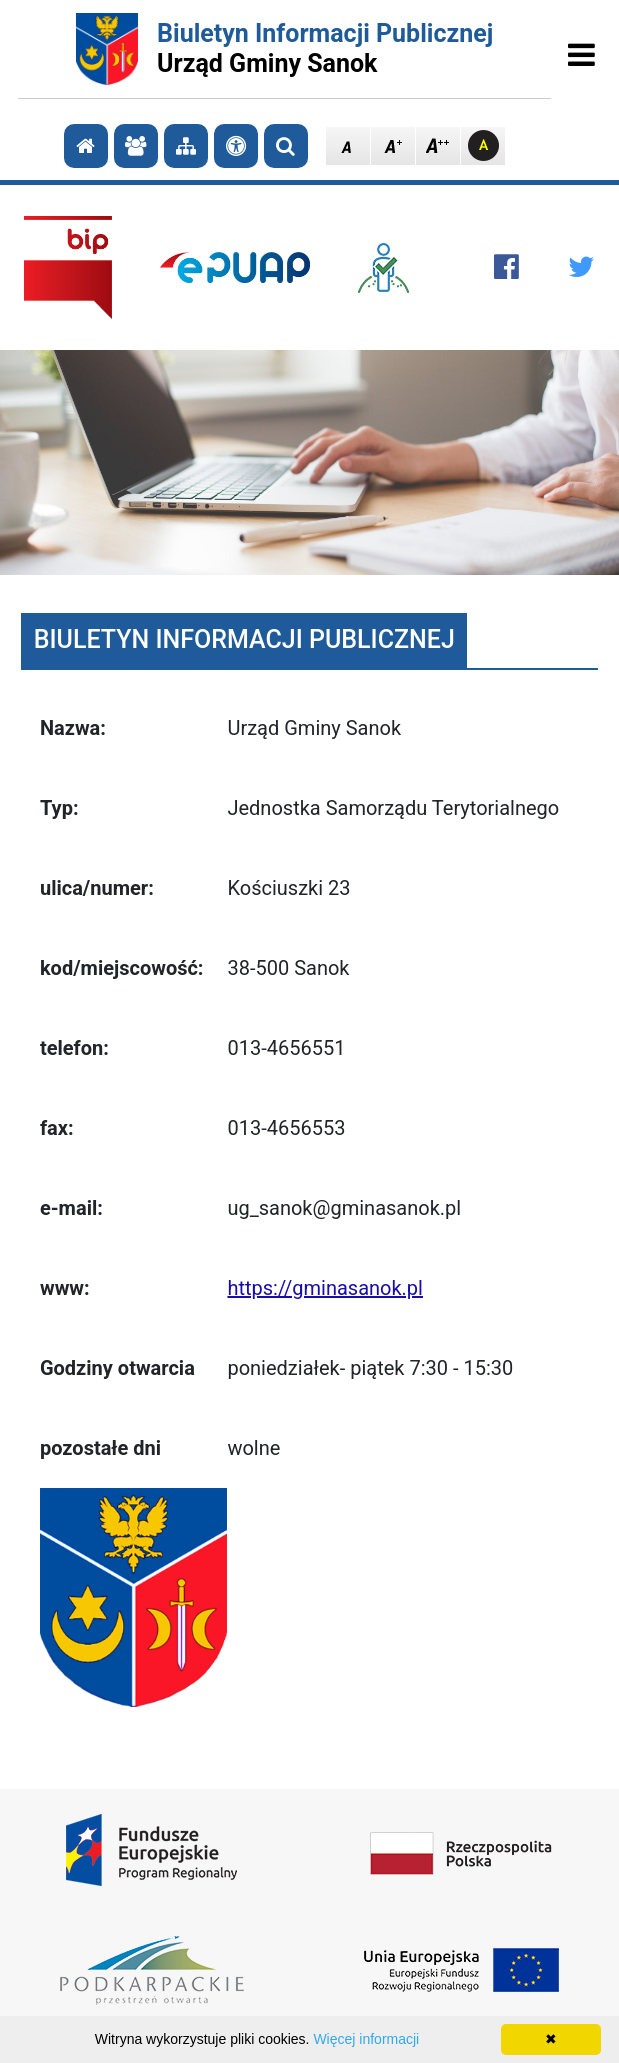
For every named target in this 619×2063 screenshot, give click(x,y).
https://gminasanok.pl (325, 1288)
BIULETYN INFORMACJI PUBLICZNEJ (244, 639)
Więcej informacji (366, 2039)
